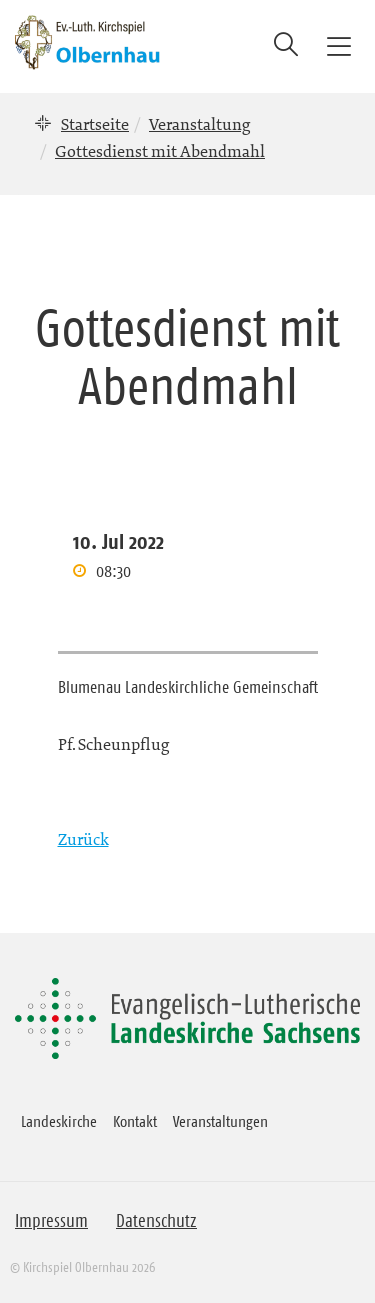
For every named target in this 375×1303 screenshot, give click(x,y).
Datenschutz (156, 1221)
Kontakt (135, 1121)
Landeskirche (59, 1121)
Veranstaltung (199, 124)
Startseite (95, 124)
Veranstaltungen (220, 1121)
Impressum (51, 1221)
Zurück (83, 839)
